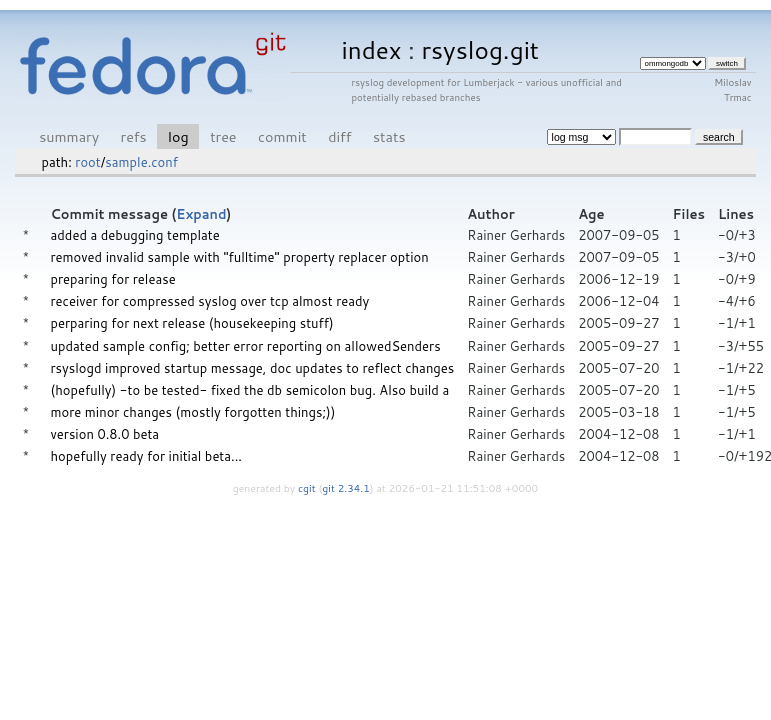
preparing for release (113, 279)
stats (389, 136)
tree (223, 136)
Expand (201, 214)
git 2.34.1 (346, 488)
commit (282, 136)
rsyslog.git (480, 49)
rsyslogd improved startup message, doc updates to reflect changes (253, 368)
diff (339, 136)
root (87, 162)
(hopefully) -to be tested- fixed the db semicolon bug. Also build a (250, 390)
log (178, 136)
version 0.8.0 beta (105, 434)
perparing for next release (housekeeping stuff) (192, 323)
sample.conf (141, 162)
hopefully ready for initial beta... (146, 456)
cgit (308, 488)
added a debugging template (135, 235)
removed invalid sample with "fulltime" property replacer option (240, 257)
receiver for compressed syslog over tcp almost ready (210, 301)
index (371, 49)
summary (69, 136)
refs (134, 136)
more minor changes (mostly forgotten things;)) (193, 412)
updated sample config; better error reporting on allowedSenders (246, 346)
